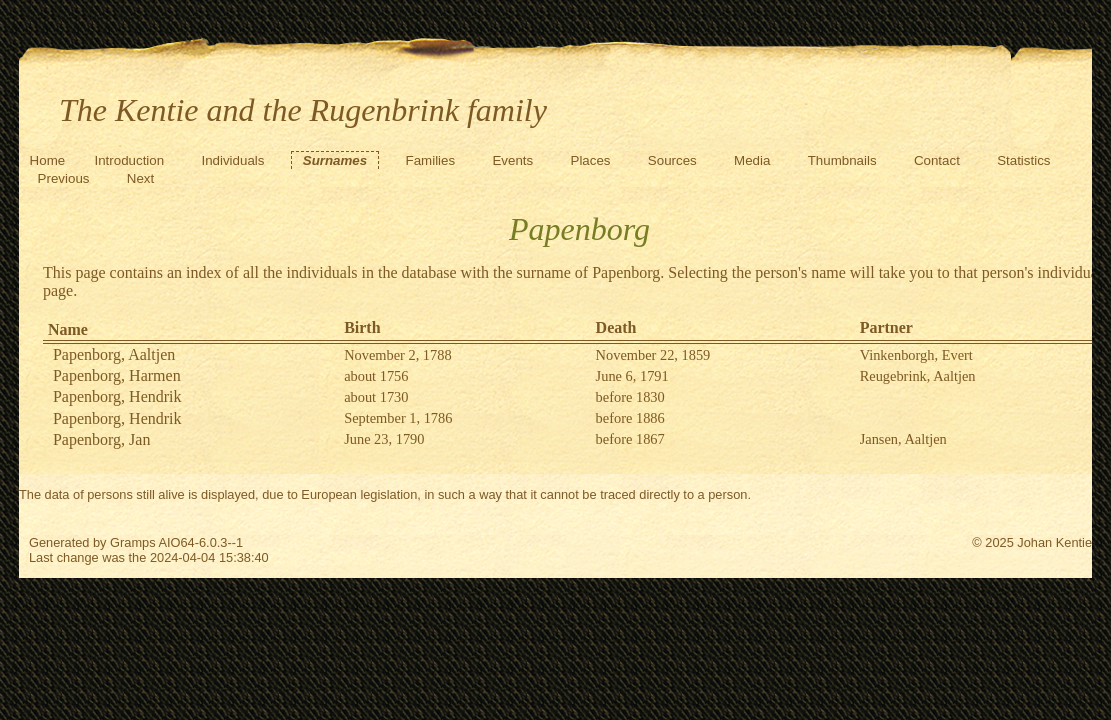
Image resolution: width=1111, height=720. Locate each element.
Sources (672, 160)
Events (512, 160)
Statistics (1023, 160)
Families (431, 160)
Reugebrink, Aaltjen (918, 376)
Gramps (133, 542)
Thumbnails (842, 160)
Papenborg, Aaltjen (114, 354)
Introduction (129, 160)
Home (48, 160)
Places (591, 160)
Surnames (335, 160)
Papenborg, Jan (101, 439)
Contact (937, 160)
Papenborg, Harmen (117, 375)
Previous (64, 178)
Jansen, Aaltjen (903, 439)
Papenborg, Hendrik (117, 396)
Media (752, 160)
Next (140, 178)
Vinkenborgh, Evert (916, 355)
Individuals (232, 160)
